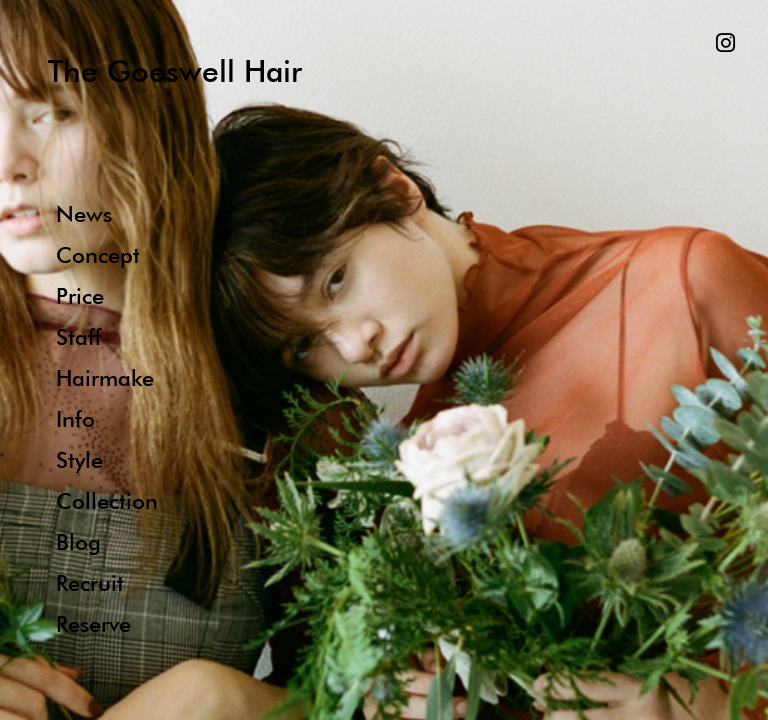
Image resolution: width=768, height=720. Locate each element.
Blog (78, 541)
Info (75, 418)
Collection (107, 500)
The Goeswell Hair (175, 70)
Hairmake (105, 377)
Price (80, 295)
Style (79, 459)
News (84, 213)
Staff (78, 336)
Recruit (90, 582)
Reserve (93, 623)
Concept (98, 254)
